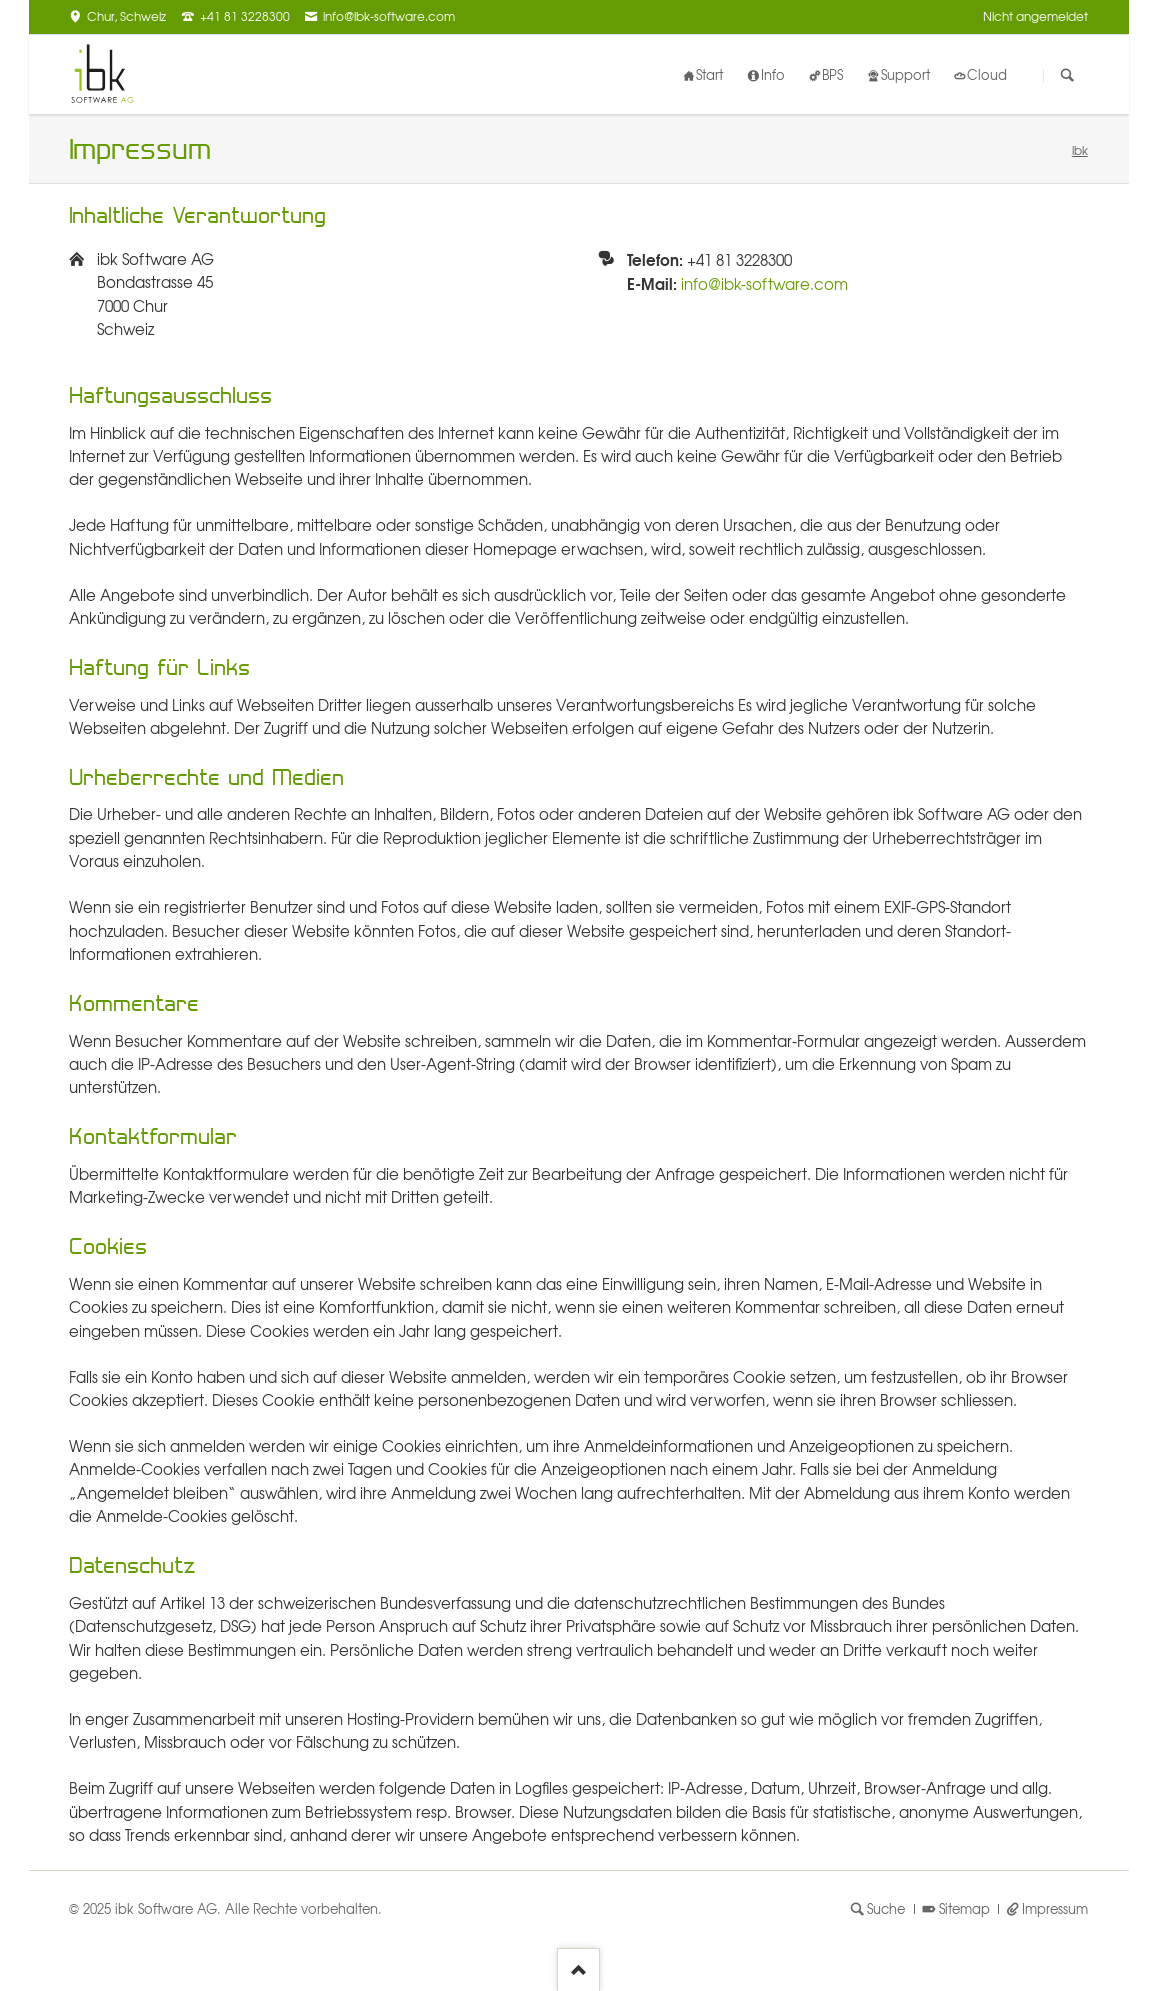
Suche (886, 1908)
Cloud (987, 74)
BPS (832, 74)
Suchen (1067, 75)
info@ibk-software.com (764, 284)
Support (905, 74)
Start (709, 74)
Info (773, 74)
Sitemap (964, 1908)
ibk (1080, 150)
